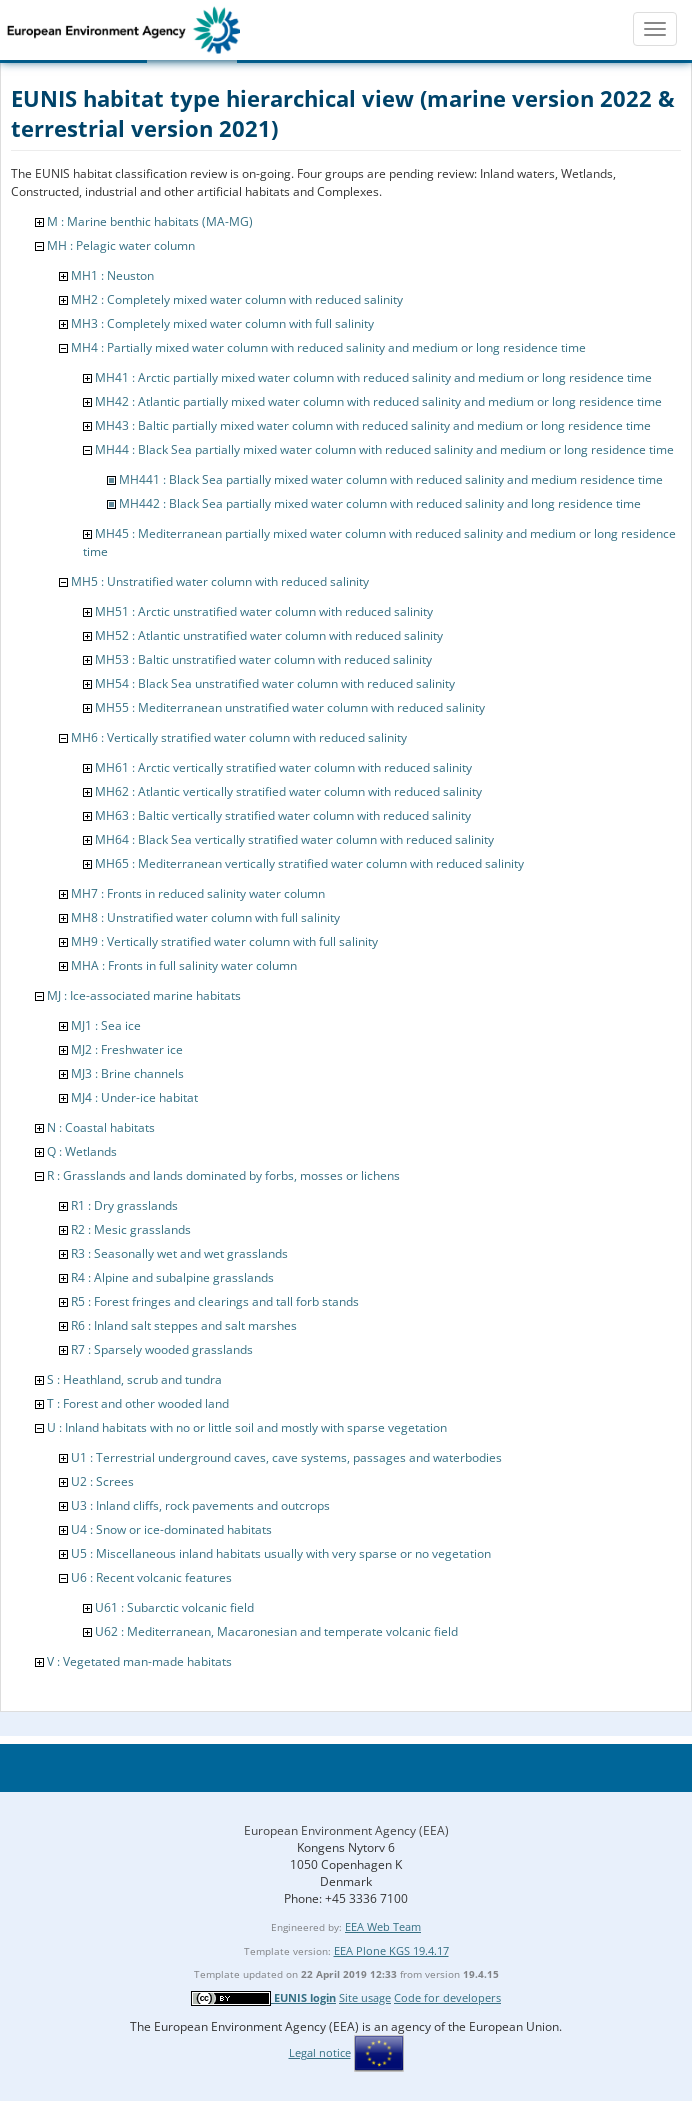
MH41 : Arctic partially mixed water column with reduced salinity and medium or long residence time (373, 377)
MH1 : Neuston (112, 275)
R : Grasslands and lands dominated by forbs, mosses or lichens (223, 1175)
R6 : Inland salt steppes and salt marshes (184, 1325)
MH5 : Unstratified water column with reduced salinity (220, 581)
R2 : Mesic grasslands (131, 1229)
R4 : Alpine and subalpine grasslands (172, 1277)
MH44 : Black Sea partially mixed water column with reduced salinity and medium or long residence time (384, 449)
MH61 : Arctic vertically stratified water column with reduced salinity (283, 767)
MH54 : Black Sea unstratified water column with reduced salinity (275, 683)
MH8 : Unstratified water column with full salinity (205, 917)
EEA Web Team (383, 1926)
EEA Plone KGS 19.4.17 (391, 1950)
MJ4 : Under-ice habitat (134, 1097)
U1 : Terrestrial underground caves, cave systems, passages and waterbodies (286, 1457)
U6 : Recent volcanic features (151, 1577)
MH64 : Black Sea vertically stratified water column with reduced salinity (294, 839)
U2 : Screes (102, 1481)
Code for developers (447, 1997)
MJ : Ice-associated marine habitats (144, 995)
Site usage (365, 1997)
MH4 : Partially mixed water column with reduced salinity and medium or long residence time (328, 347)
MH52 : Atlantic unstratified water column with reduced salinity (269, 635)
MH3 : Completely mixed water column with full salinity (222, 323)
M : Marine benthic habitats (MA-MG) (150, 221)
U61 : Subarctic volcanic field (174, 1607)
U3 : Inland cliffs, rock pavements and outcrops (200, 1505)
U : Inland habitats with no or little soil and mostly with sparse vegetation (247, 1427)
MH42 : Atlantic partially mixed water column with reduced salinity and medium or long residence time (378, 401)
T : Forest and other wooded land (138, 1403)
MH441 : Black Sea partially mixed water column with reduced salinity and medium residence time (391, 479)
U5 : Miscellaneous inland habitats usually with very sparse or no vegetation (281, 1553)
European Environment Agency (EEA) (346, 1830)
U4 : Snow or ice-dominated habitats (171, 1529)
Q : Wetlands (82, 1151)
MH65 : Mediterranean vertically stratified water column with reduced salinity (309, 863)
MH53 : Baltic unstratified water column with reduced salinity (263, 659)
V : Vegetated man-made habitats (139, 1661)
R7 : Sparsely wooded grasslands (162, 1349)
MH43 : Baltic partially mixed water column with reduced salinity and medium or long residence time (373, 425)
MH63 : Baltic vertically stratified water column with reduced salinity (283, 815)
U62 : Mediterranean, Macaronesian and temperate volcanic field (276, 1631)
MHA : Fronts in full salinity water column (184, 965)
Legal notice (320, 2052)
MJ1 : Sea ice (106, 1025)
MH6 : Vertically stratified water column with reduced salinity (239, 737)
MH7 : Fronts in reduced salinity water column (198, 893)
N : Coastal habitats (101, 1127)
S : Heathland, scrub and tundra (134, 1379)
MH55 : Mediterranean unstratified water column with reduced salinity (290, 707)
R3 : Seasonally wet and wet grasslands (179, 1253)
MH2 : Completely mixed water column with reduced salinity (237, 299)
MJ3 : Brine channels (127, 1073)
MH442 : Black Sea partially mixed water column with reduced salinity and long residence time (380, 503)
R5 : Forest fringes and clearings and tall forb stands (215, 1301)
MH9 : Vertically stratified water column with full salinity (224, 941)
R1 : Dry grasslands (124, 1205)
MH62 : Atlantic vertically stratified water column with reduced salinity (288, 791)
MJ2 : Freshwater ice (127, 1049)
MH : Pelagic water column (121, 245)
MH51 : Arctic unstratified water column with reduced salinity (264, 611)
